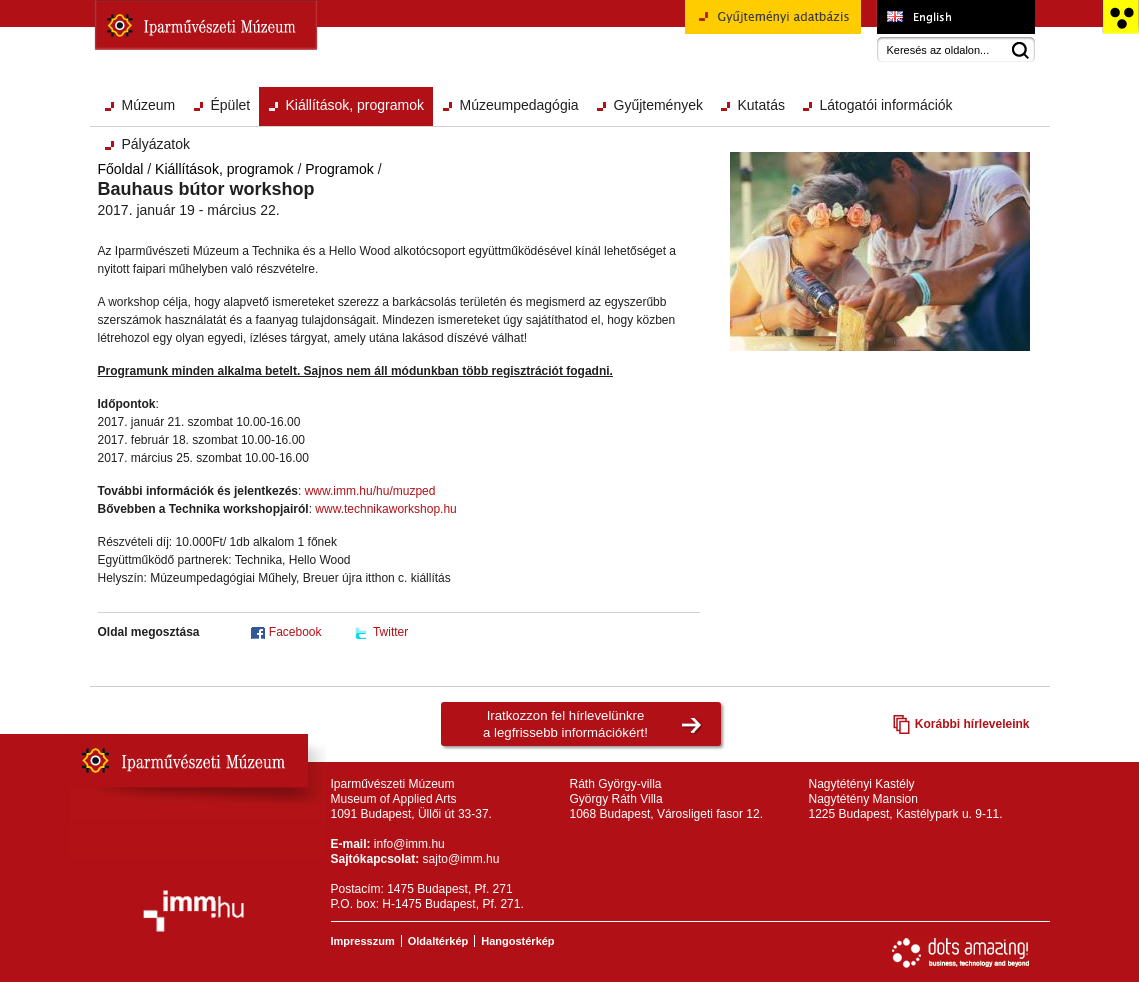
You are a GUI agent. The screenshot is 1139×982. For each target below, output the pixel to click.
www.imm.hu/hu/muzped (370, 491)
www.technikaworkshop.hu (385, 509)
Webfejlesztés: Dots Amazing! (961, 953)
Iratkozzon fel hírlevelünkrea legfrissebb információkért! (565, 724)
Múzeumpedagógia (519, 105)
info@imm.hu (409, 844)
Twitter (390, 632)
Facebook (295, 632)
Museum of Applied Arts (955, 17)
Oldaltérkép (438, 941)
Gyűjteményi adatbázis (773, 24)
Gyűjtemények (658, 105)
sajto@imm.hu (461, 859)
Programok (339, 169)
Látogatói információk (886, 105)
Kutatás (761, 105)
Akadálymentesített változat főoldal (1120, 17)
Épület (231, 105)
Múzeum (149, 105)
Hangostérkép (517, 941)
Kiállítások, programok (355, 105)
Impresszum (363, 941)
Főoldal (121, 169)
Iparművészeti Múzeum (206, 25)
